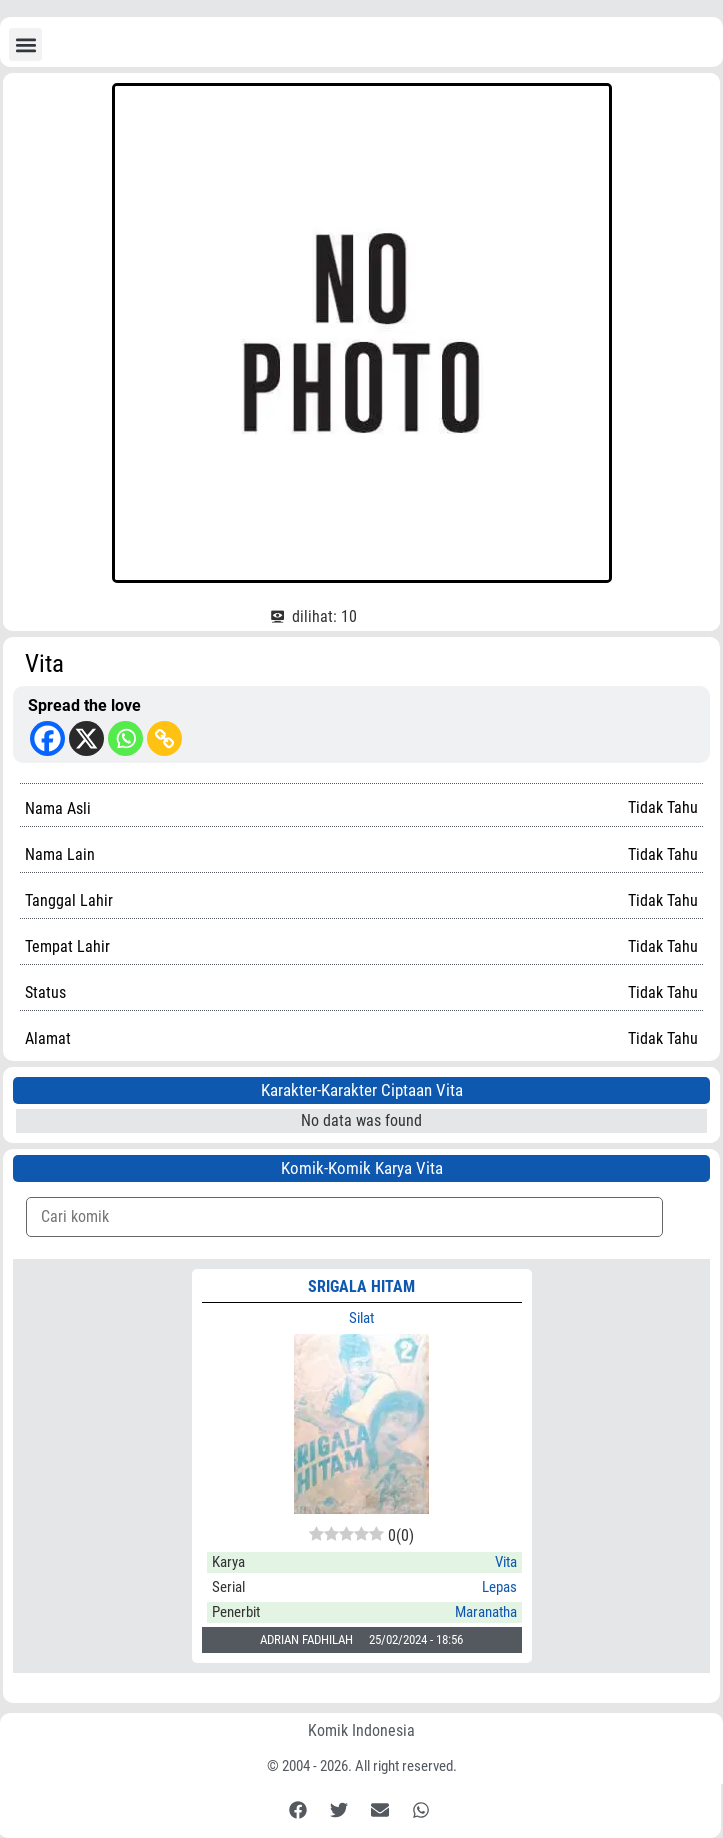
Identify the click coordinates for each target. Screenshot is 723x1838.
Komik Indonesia (361, 1730)
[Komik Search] (344, 1217)
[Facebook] (47, 738)
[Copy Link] (164, 738)
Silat (361, 1318)
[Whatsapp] (125, 738)
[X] (86, 738)
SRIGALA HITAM (361, 1286)
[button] (25, 44)
